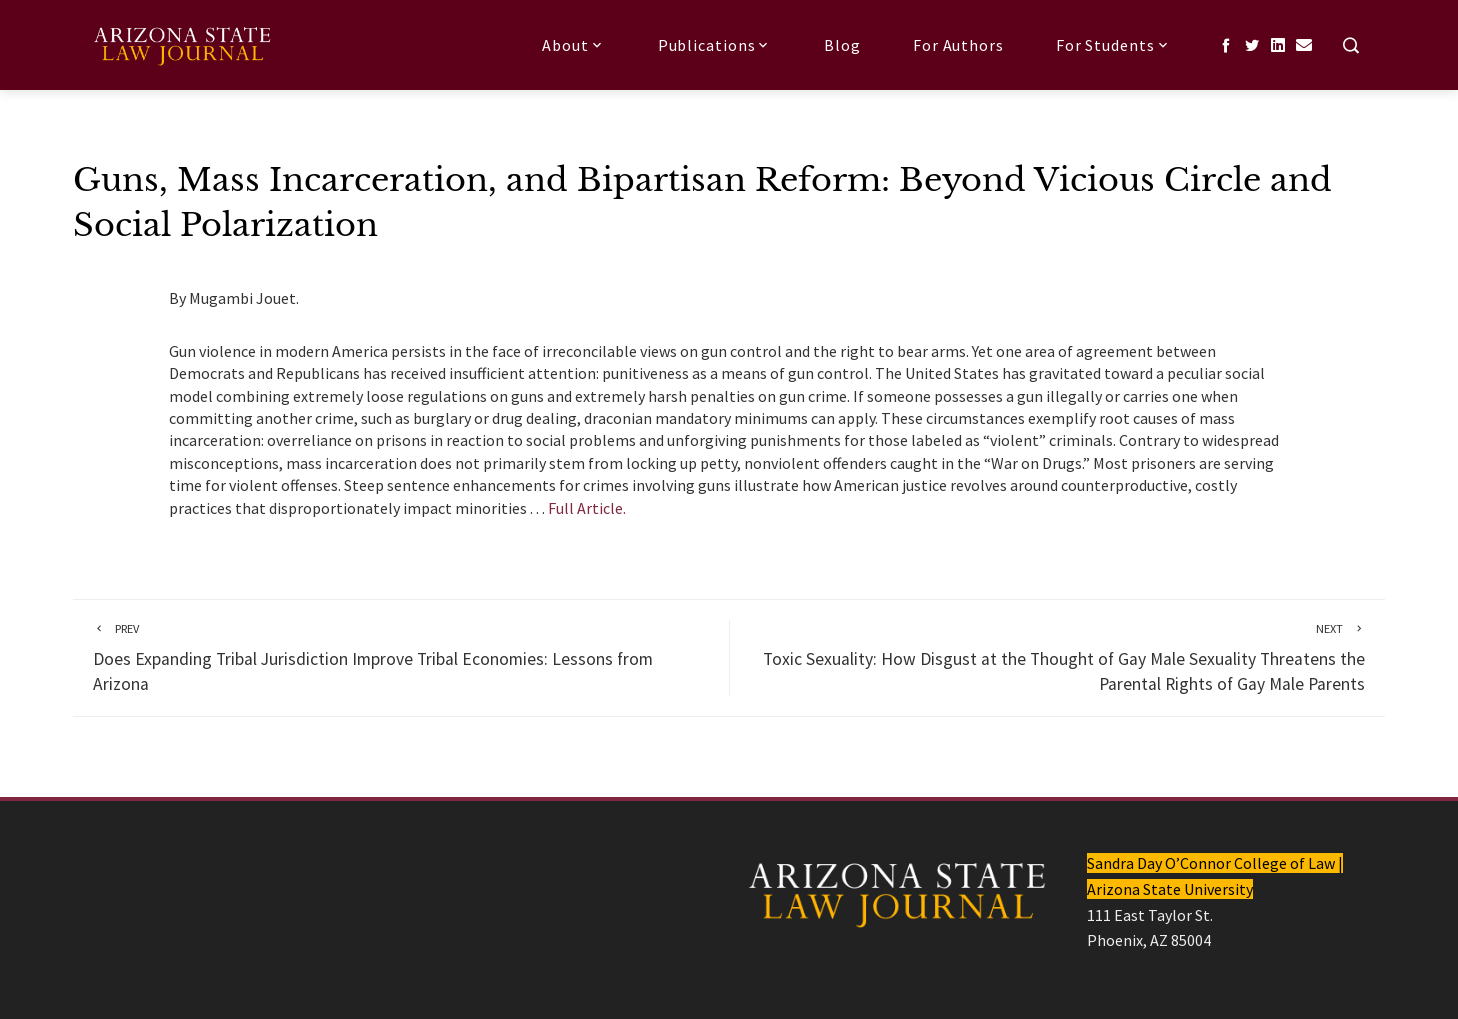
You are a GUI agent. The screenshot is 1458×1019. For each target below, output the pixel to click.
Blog (842, 45)
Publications (715, 45)
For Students (1114, 45)
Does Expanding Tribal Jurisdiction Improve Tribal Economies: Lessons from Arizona (401, 657)
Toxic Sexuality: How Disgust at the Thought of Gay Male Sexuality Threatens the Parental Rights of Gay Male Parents (1057, 657)
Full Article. (587, 508)
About (573, 45)
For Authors (958, 45)
